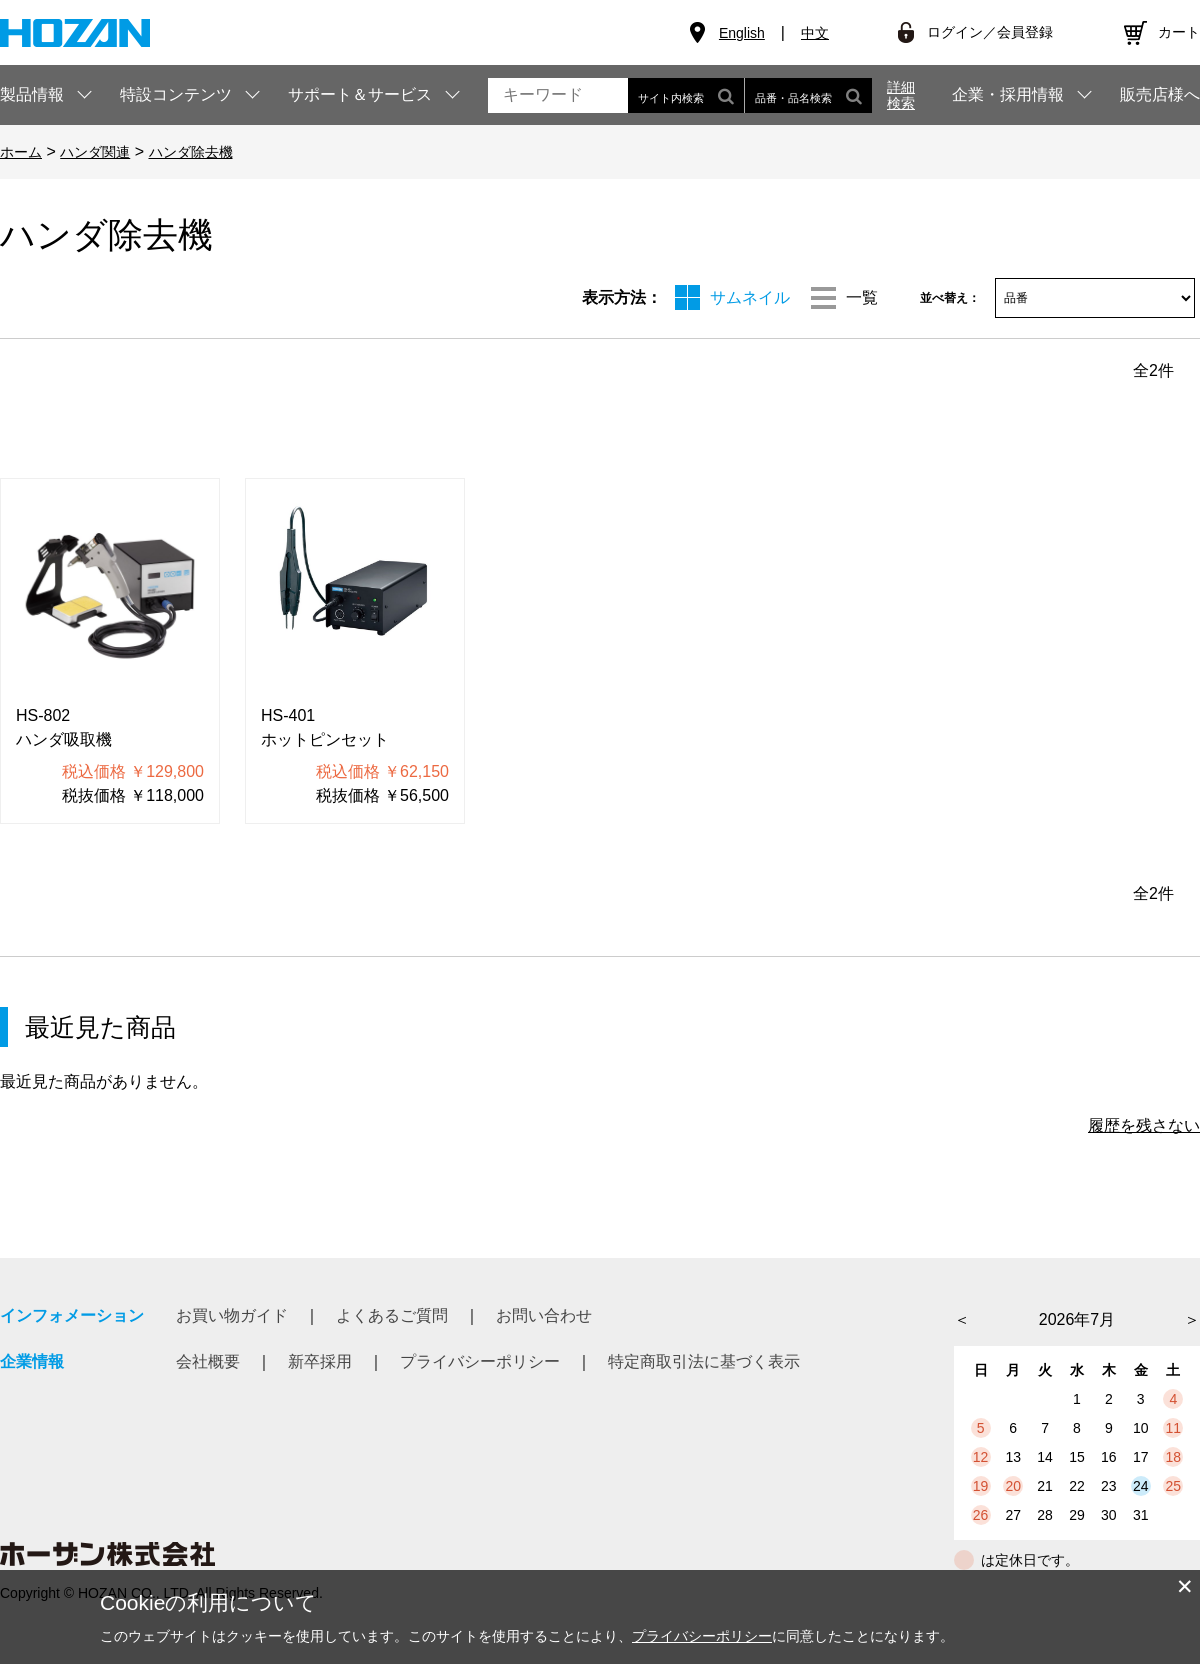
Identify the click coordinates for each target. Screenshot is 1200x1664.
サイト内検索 (686, 95)
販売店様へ (1160, 95)
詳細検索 (901, 95)
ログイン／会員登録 (990, 32)
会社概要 (208, 1361)
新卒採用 (320, 1361)
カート (1179, 32)
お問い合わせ (544, 1315)
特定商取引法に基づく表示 (704, 1361)
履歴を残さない (1144, 1125)
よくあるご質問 (392, 1315)
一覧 (862, 297)
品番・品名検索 (808, 95)
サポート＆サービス (360, 94)
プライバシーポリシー (480, 1361)
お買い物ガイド (232, 1315)
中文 (815, 33)
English (742, 33)
